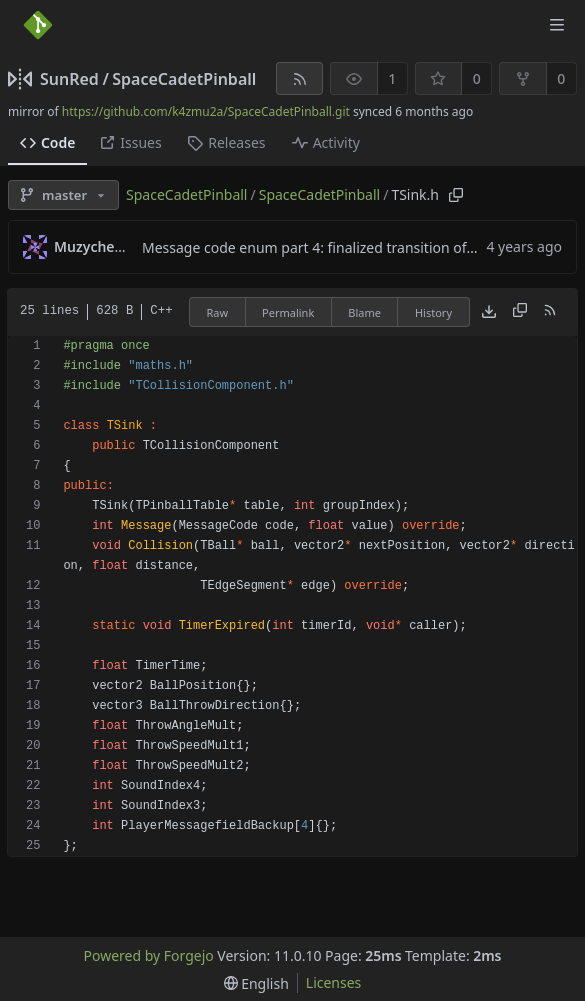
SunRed (69, 79)
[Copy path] (456, 195)
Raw (217, 312)
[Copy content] (520, 312)
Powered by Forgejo (149, 955)
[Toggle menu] (557, 25)
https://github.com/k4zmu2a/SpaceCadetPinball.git (206, 111)
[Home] (38, 25)
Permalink (288, 312)
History (433, 312)
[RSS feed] (299, 78)
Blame (364, 312)
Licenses (334, 982)
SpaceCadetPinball (184, 79)
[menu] (256, 983)
